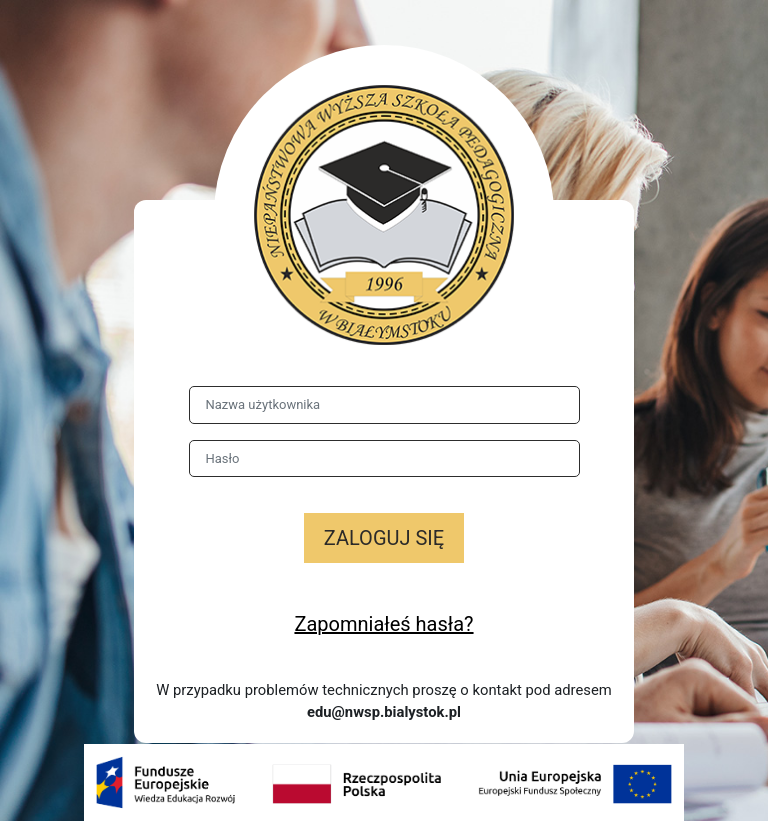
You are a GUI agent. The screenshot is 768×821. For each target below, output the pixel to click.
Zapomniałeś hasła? (383, 624)
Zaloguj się (384, 538)
